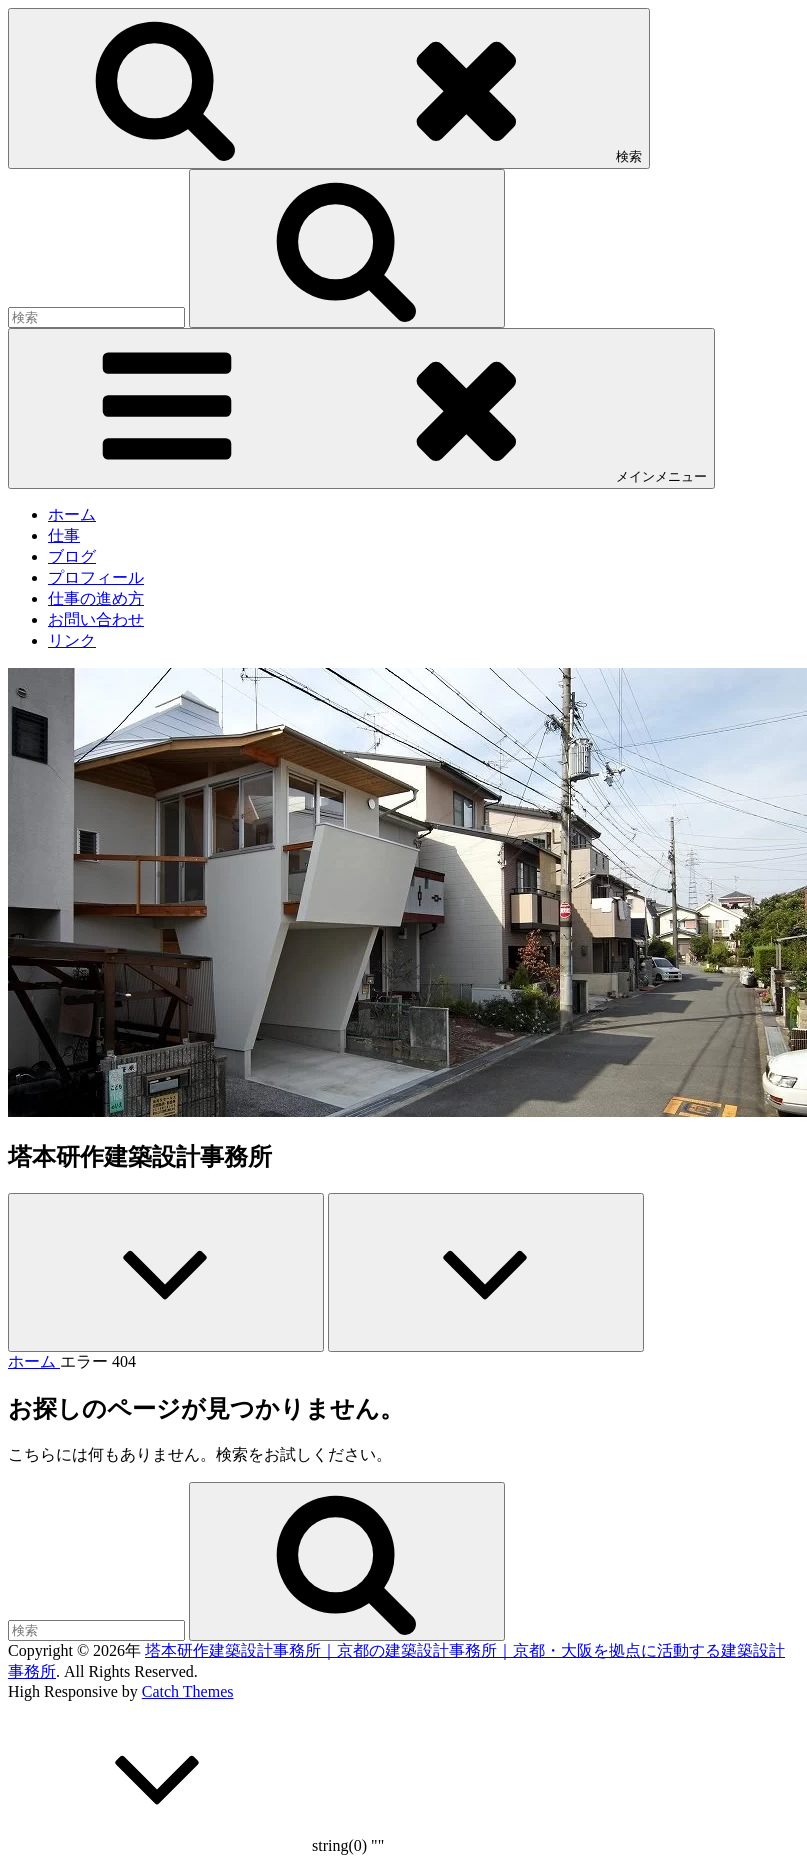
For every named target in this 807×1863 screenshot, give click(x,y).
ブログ (72, 556)
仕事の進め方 (96, 598)
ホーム (72, 514)
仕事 (64, 535)
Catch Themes (188, 1691)
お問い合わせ (96, 619)
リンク (72, 640)
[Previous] (166, 1272)
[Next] (486, 1272)
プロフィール (96, 577)
